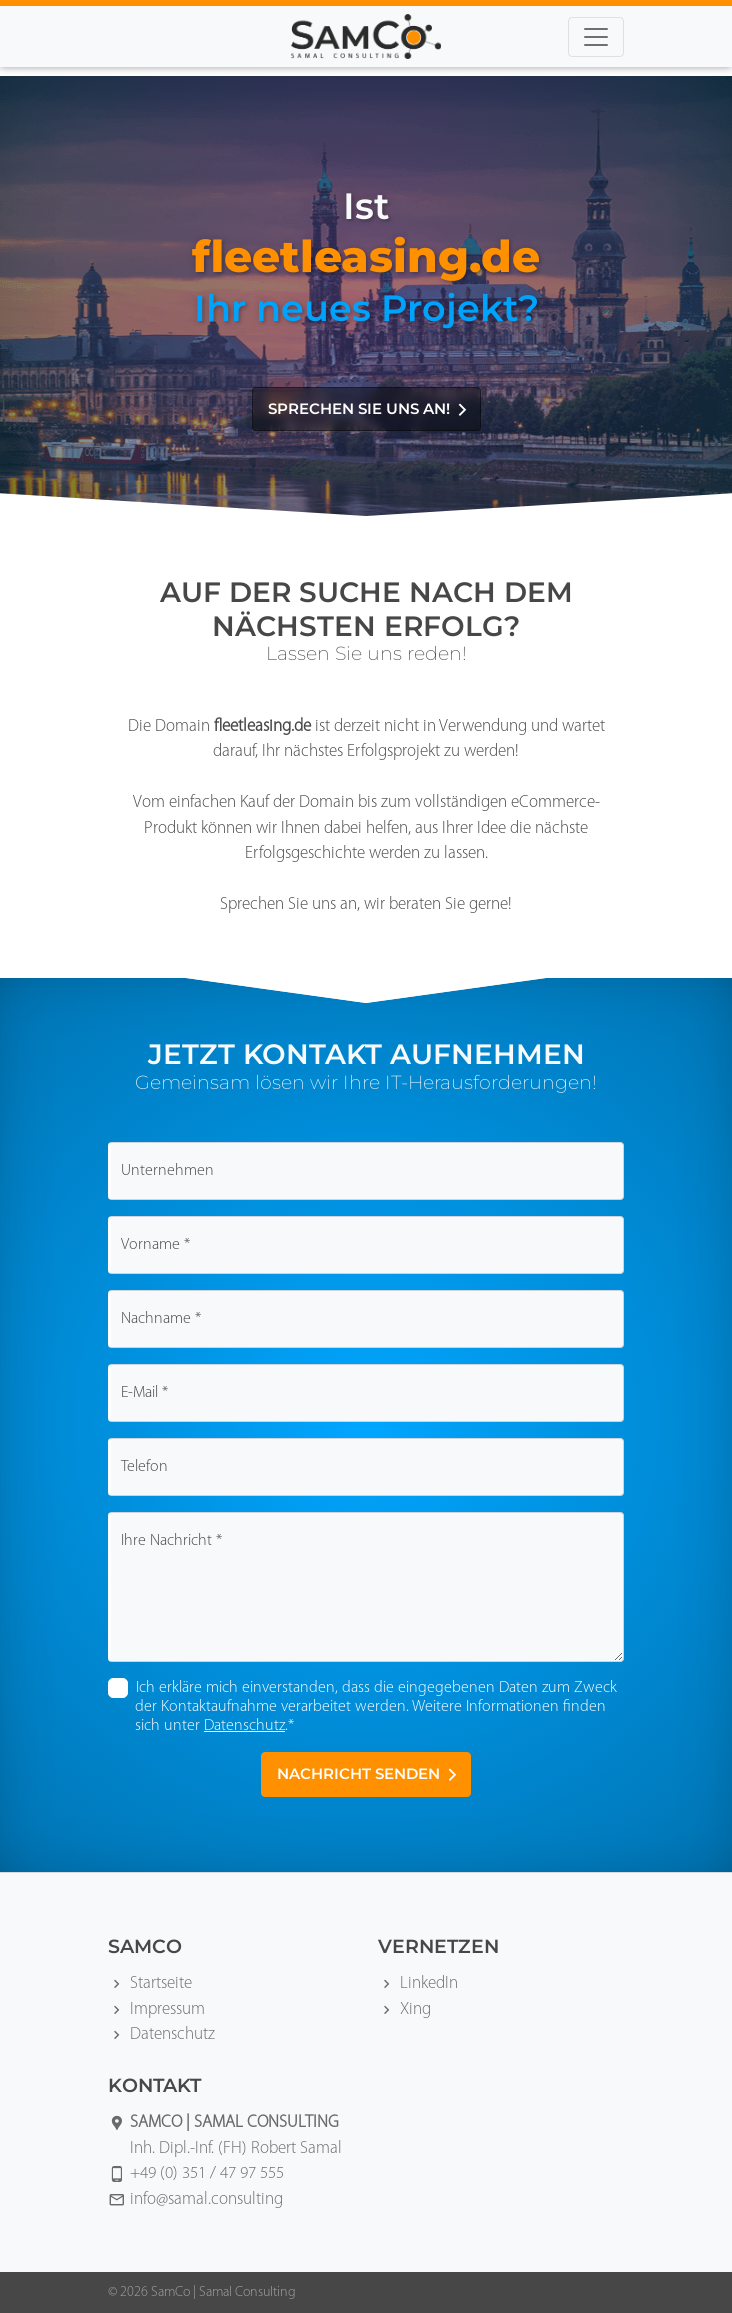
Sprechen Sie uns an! (369, 408)
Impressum (167, 2009)
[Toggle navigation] (596, 37)
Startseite (161, 1983)
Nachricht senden (368, 1773)
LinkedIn (429, 1983)
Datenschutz (244, 1726)
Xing (415, 2009)
